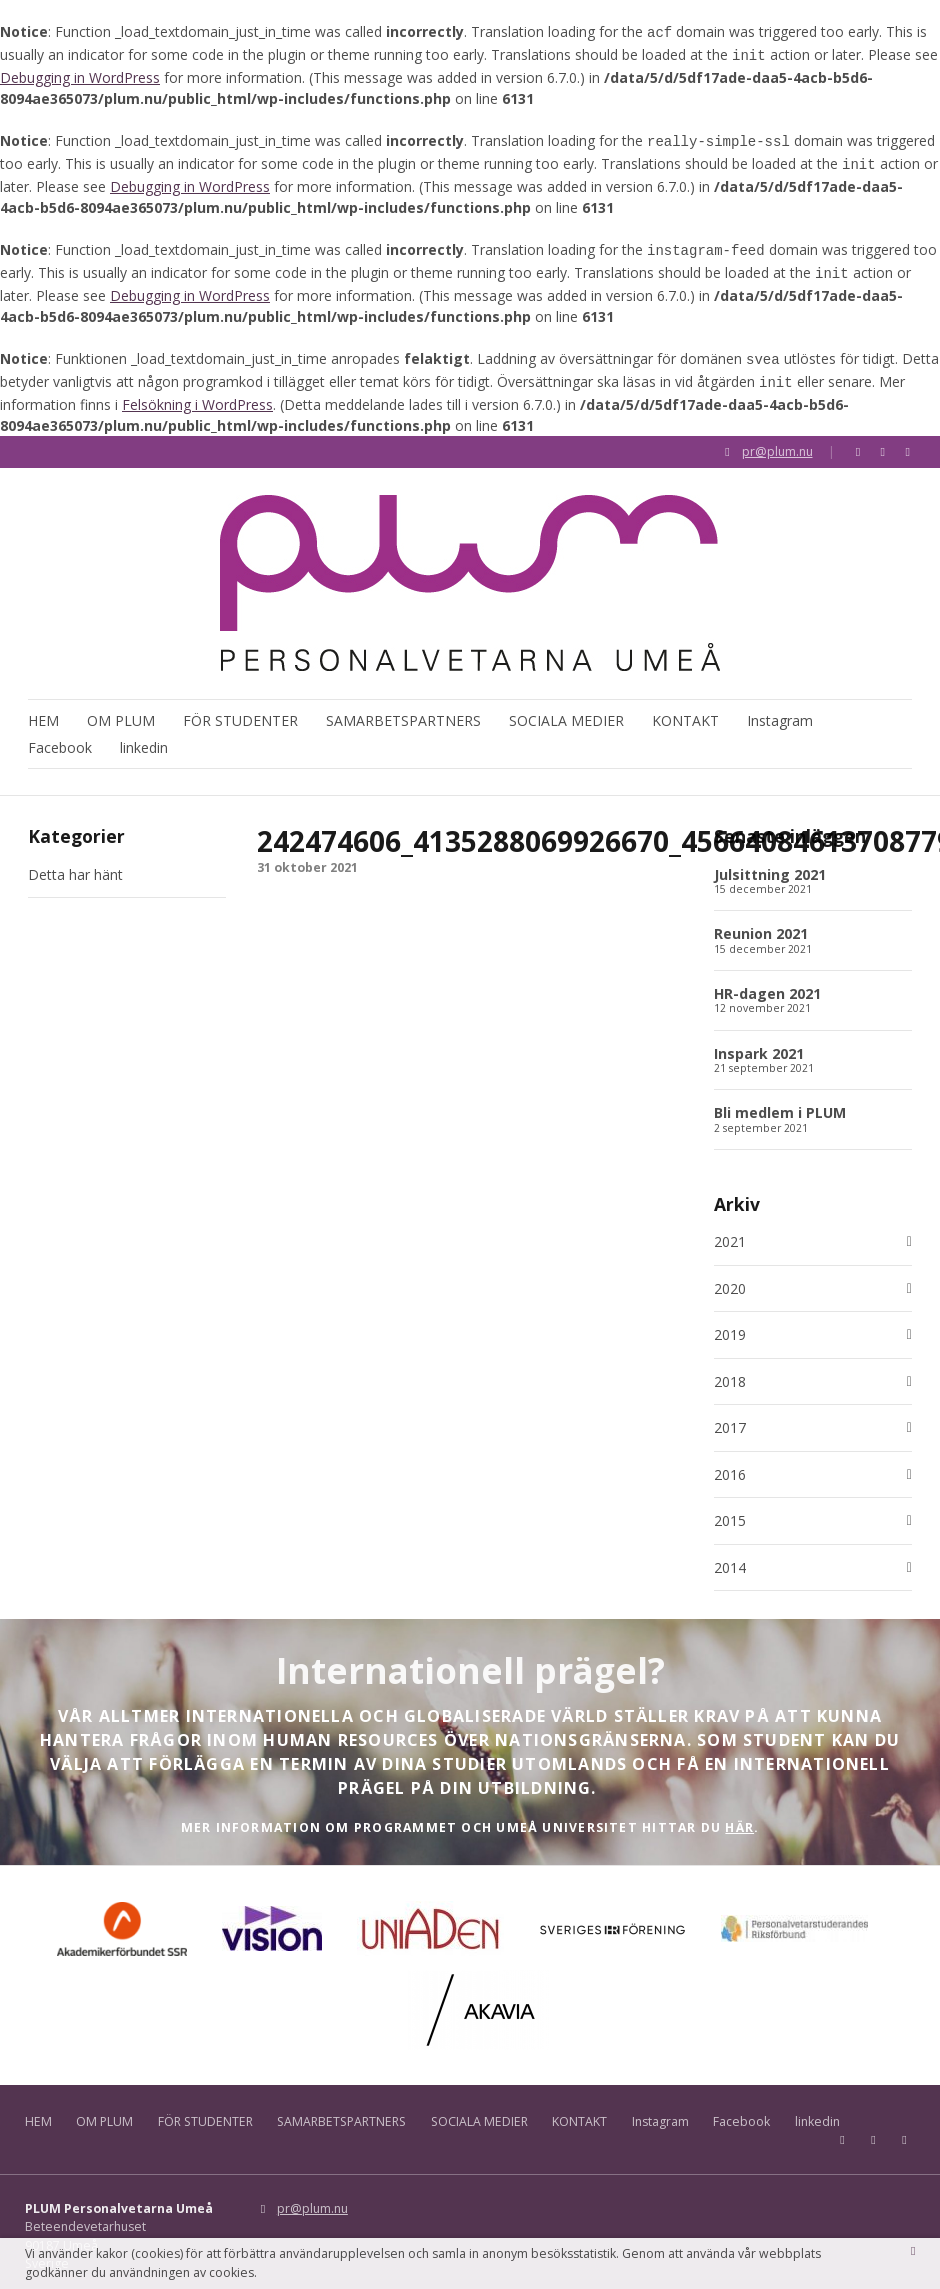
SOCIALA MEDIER (566, 705)
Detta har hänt (75, 861)
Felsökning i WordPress (197, 388)
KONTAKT (685, 705)
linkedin (144, 733)
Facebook (60, 733)
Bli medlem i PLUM (780, 1100)
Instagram (780, 705)
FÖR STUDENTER (240, 705)
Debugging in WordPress (80, 73)
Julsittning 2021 (770, 861)
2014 (730, 1556)
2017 (730, 1416)
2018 (730, 1370)
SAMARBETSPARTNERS (403, 705)
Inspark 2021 (759, 1040)
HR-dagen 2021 (767, 981)
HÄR (739, 1814)
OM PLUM (121, 705)
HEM (43, 705)
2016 (730, 1463)
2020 (730, 1277)
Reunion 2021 (761, 921)
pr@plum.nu (777, 435)
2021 (730, 1230)
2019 (730, 1323)
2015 (730, 1509)
